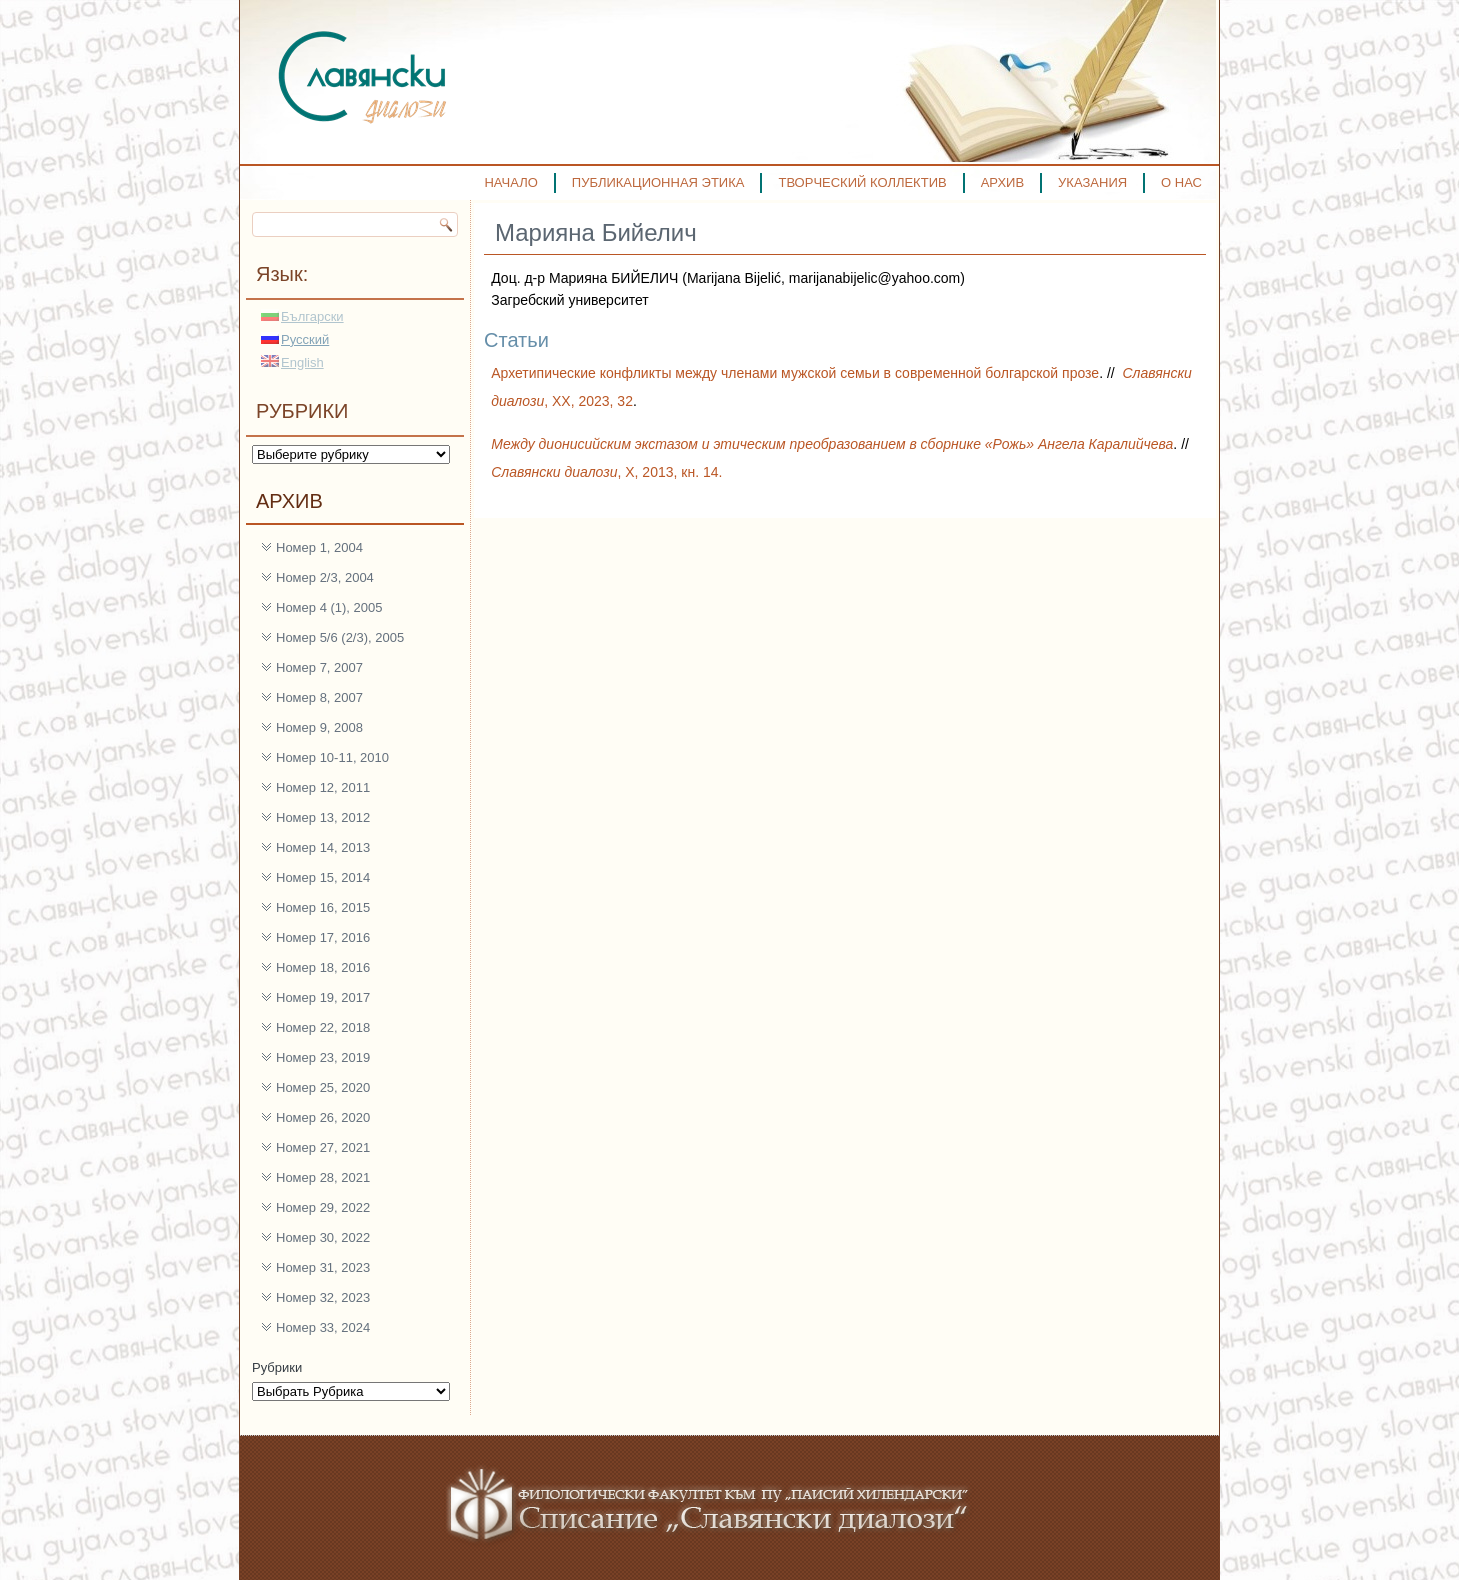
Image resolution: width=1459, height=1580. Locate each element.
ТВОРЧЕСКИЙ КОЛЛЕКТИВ (862, 182)
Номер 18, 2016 (323, 967)
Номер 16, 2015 (323, 907)
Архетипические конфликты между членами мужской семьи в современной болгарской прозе (795, 373)
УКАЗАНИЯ (1092, 182)
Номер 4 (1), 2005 (329, 607)
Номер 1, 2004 (319, 547)
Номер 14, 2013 (323, 847)
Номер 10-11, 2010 (332, 757)
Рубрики (277, 1367)
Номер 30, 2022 (323, 1237)
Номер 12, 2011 (323, 787)
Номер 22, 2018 (323, 1027)
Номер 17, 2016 (323, 937)
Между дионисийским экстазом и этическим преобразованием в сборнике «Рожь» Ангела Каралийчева (832, 444)
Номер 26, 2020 (323, 1117)
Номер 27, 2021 (323, 1147)
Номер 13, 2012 (323, 817)
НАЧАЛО (510, 182)
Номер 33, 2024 (323, 1327)
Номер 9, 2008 (319, 727)
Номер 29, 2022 (323, 1207)
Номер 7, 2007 (319, 667)
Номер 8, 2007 (319, 697)
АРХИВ (1002, 182)
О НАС (1181, 182)
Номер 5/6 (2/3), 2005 (340, 637)
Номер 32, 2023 (323, 1297)
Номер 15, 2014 (323, 877)
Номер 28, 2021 (323, 1177)
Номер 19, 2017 (323, 997)
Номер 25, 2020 (323, 1087)
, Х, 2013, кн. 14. (606, 472)
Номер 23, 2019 (323, 1057)
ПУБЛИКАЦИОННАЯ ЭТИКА (658, 182)
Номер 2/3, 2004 (325, 577)
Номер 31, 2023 (323, 1267)
